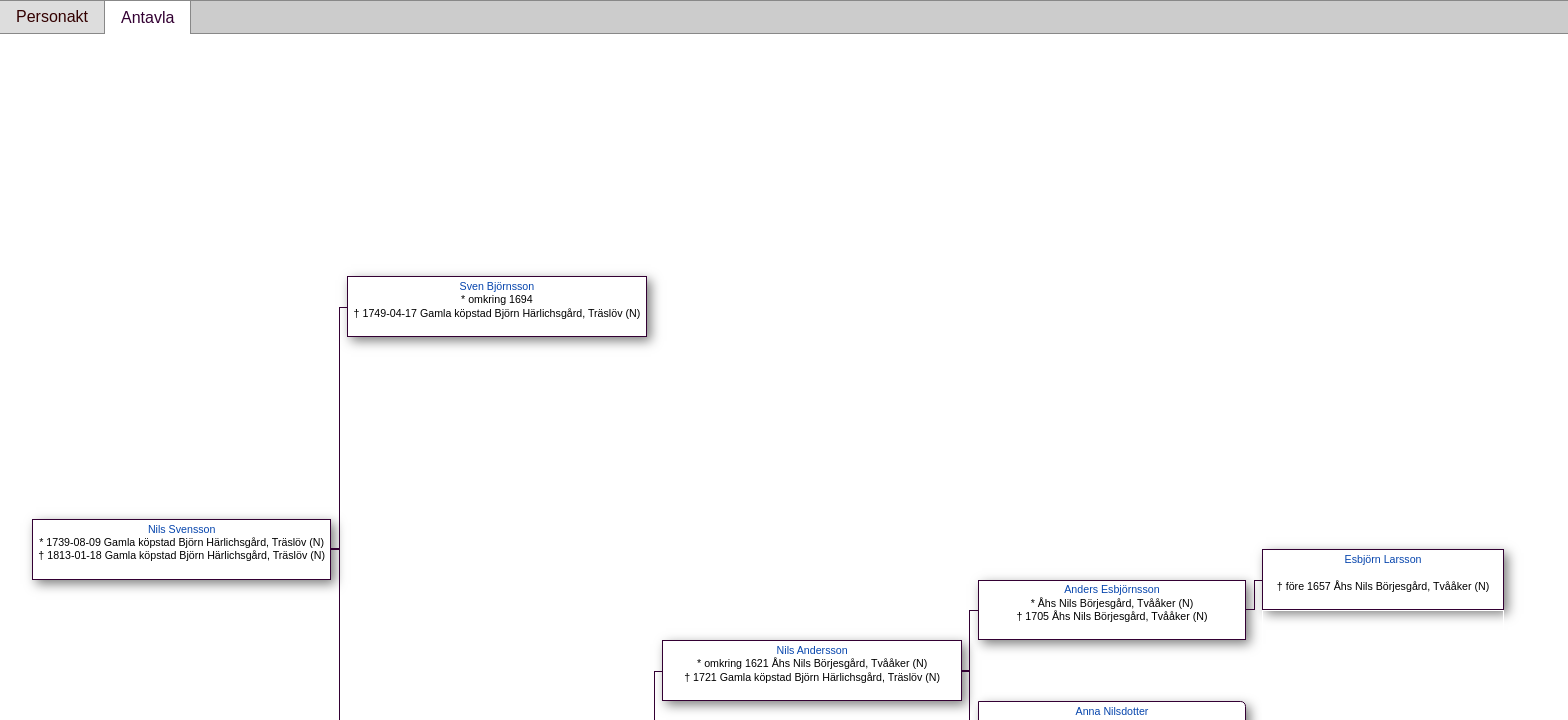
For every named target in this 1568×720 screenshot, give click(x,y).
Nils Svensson (182, 529)
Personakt (52, 16)
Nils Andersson (812, 650)
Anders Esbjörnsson (1111, 589)
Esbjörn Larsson (1383, 559)
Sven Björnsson (497, 286)
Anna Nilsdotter (1112, 711)
